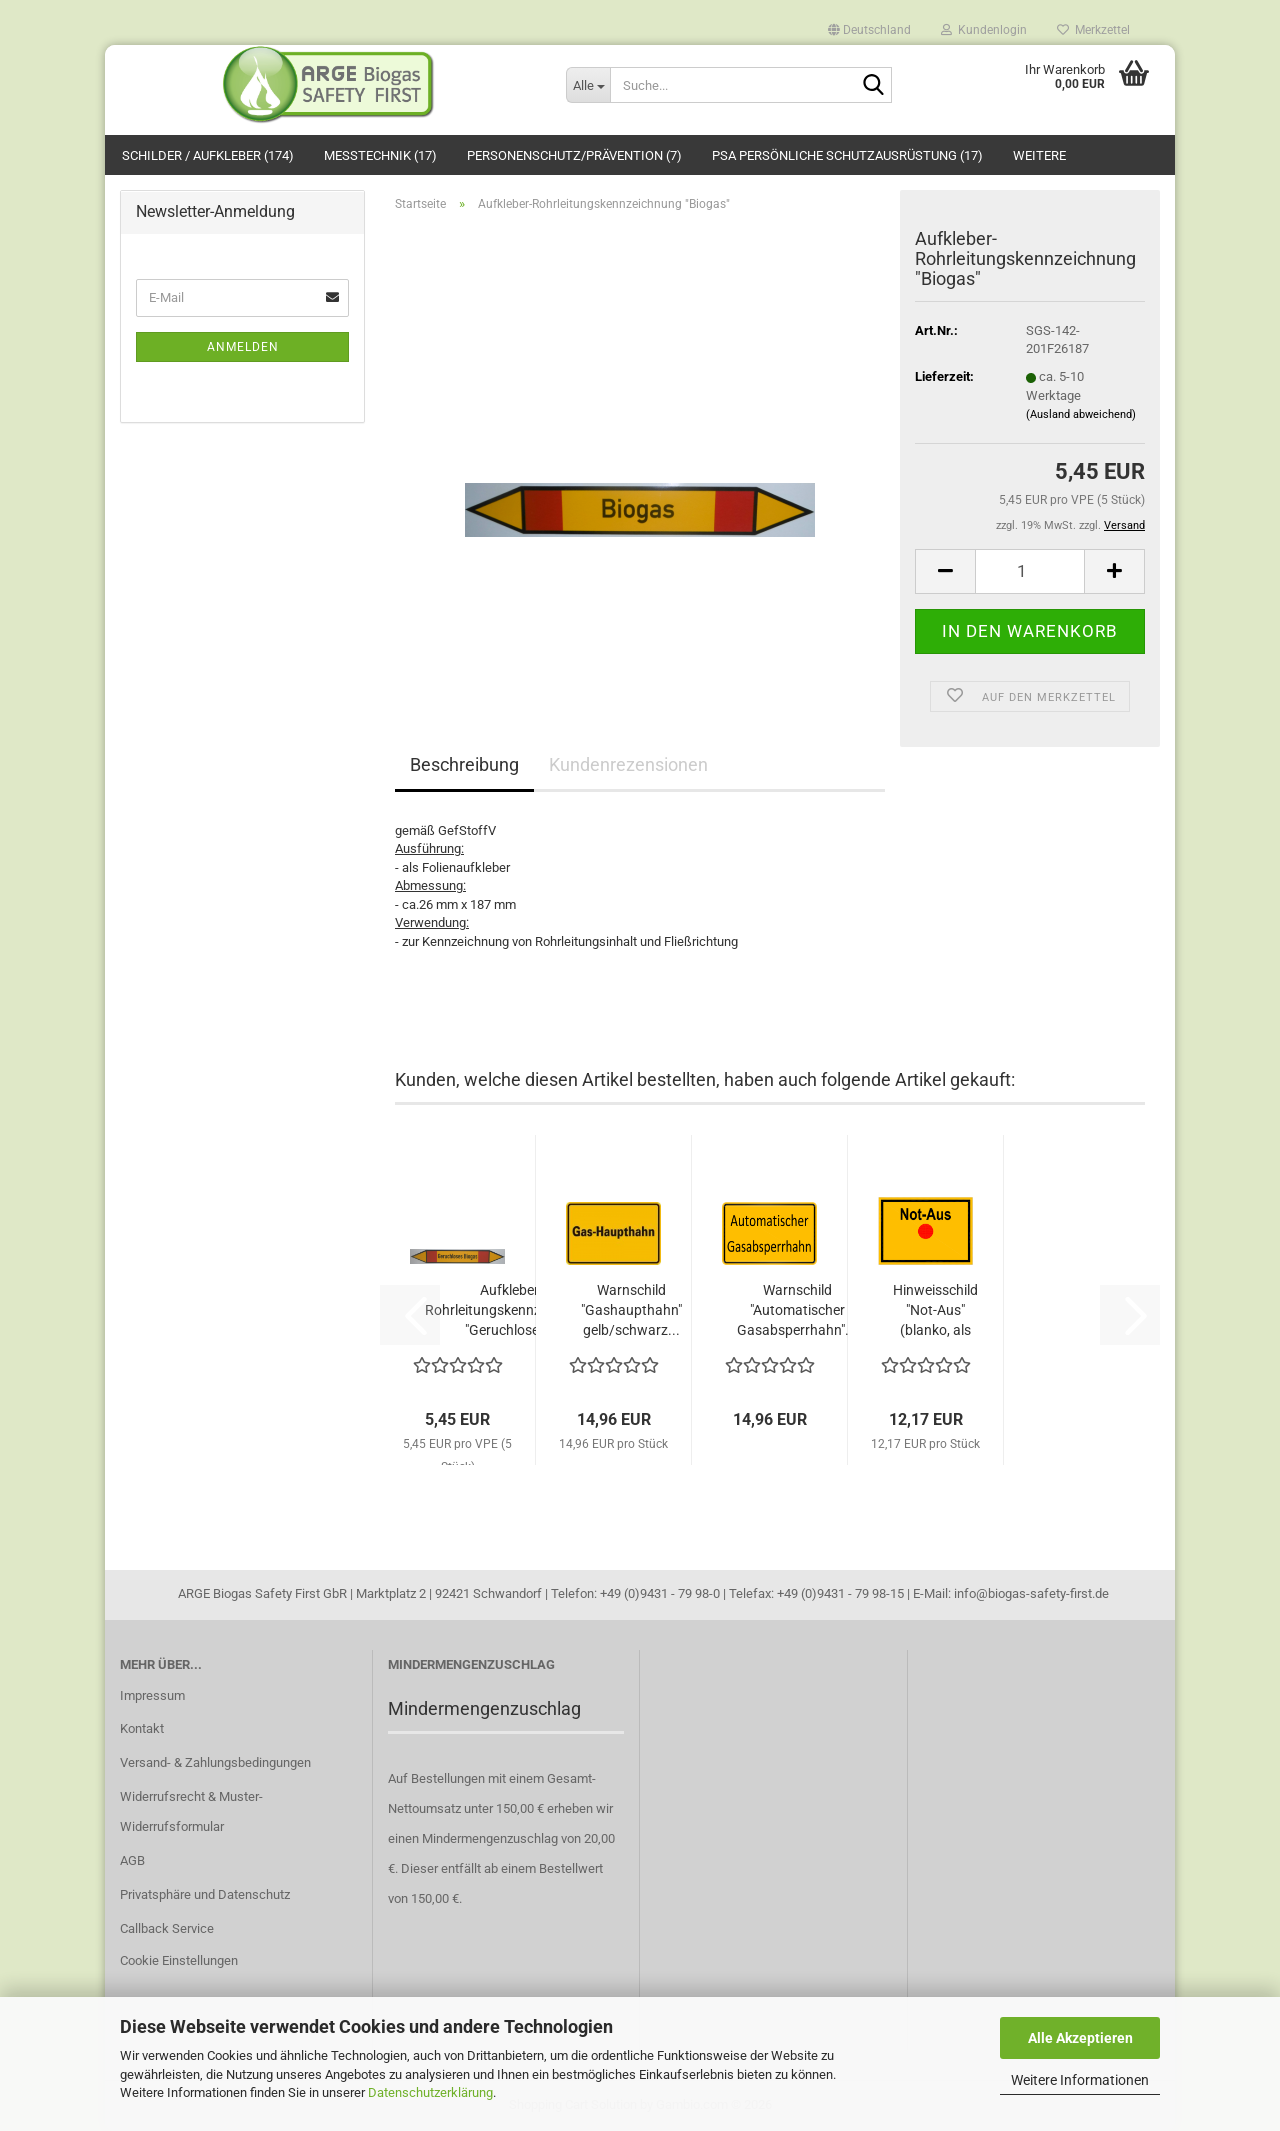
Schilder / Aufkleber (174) (208, 155)
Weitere (1039, 155)
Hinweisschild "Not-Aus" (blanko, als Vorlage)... (935, 1311)
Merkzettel (1093, 29)
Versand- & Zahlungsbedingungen (215, 1762)
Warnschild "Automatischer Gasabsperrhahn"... (797, 1310)
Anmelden (243, 347)
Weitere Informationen (1080, 2080)
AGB (132, 1860)
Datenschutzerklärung (430, 2092)
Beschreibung (464, 764)
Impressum (152, 1695)
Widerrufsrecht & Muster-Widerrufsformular (191, 1811)
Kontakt (142, 1728)
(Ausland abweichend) (1081, 414)
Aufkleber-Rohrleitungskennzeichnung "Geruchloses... (511, 1310)
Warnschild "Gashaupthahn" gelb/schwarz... (631, 1310)
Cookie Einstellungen (179, 1960)
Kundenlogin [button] (984, 29)
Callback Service (167, 1928)
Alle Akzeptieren (1080, 2038)
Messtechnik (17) (380, 155)
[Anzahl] (1030, 571)
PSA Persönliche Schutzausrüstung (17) (847, 155)
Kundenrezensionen (628, 764)
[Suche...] (588, 85)
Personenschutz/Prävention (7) (574, 155)
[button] (869, 25)
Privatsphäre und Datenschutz (205, 1894)
